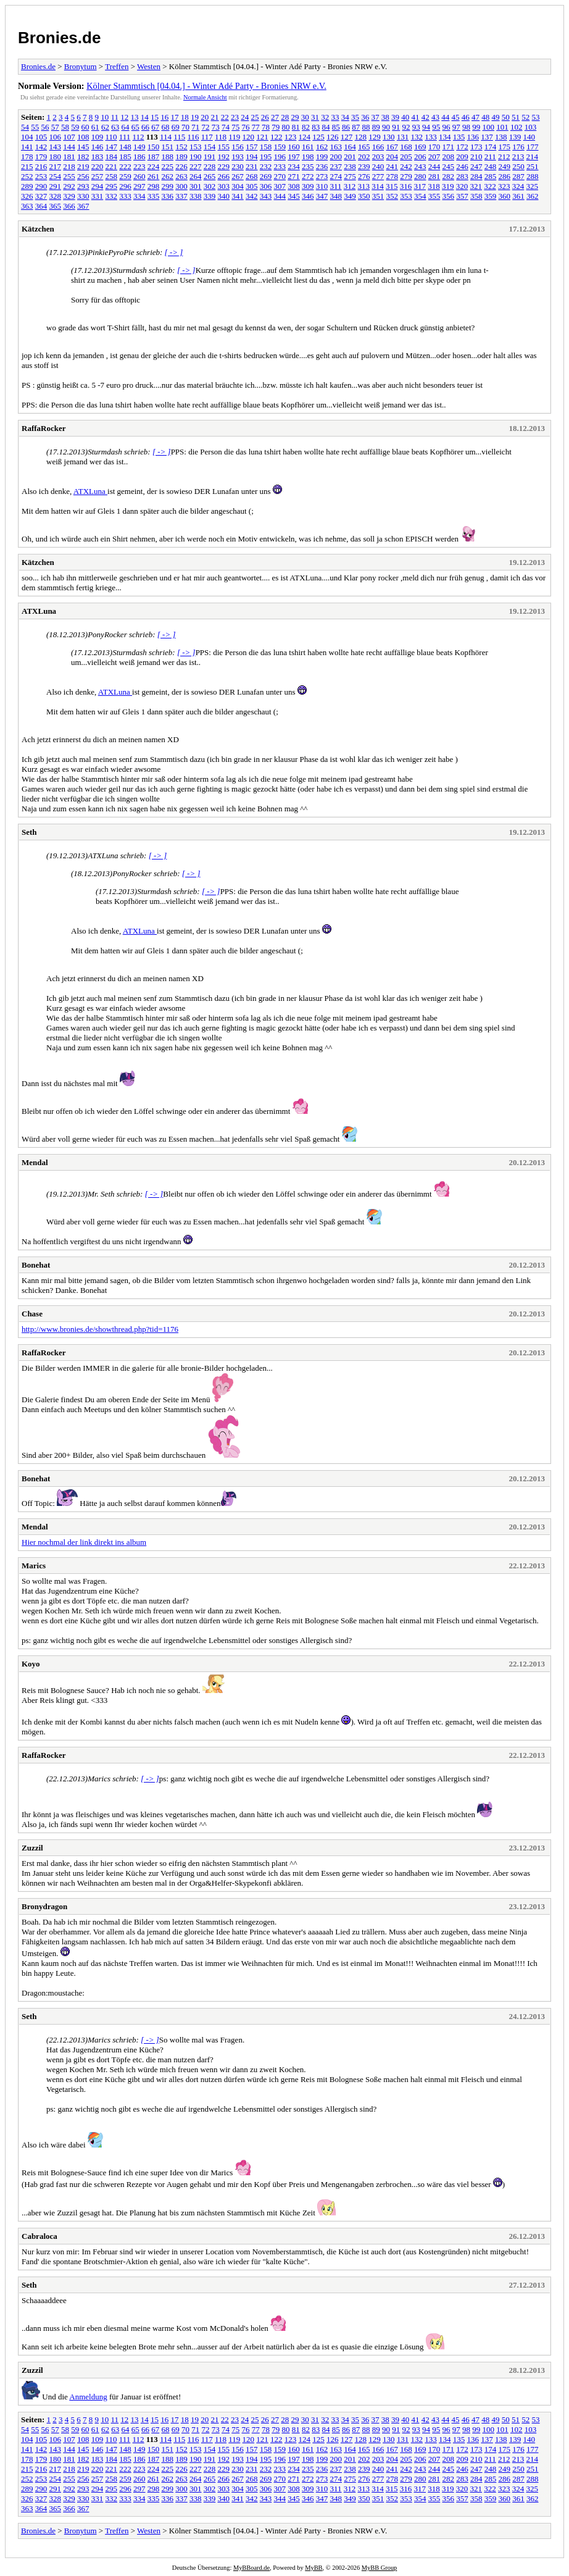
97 (456, 127)
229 (224, 166)
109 (97, 136)
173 (476, 146)
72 (206, 127)
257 (97, 176)
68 (166, 127)
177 (532, 146)
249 (505, 166)
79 (276, 127)
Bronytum (80, 66)
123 (290, 136)
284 (476, 176)
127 (347, 136)
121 (262, 136)
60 (85, 127)
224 (153, 166)
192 (224, 156)
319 (448, 186)
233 (280, 166)
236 (322, 166)
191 (210, 156)
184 (112, 156)
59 (75, 127)
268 (252, 176)
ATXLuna (90, 491)
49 (496, 117)
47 (475, 117)
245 (448, 166)
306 (266, 186)
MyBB (313, 2567)
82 (306, 127)
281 (434, 176)
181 (69, 156)
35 (355, 117)
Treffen (116, 66)
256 (83, 176)
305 (252, 186)
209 (462, 156)
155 (224, 146)
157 (252, 146)
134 (445, 136)
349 (350, 196)
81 (296, 127)
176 (518, 146)
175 (505, 146)
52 (525, 117)
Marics (34, 1565)
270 (280, 176)
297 (139, 186)
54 (25, 127)
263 (181, 176)
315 (392, 186)
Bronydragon (44, 1906)
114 (166, 136)
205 (406, 156)
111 (125, 136)
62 (105, 127)
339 (210, 196)
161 (308, 146)
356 (448, 196)
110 (111, 136)
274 (336, 176)
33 (335, 117)
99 (476, 127)
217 (55, 166)
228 (210, 166)
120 (249, 136)
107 (69, 136)
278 (392, 176)
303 (224, 186)
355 (434, 196)
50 (506, 117)
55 (35, 127)
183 (97, 156)
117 (207, 136)
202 (364, 156)
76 (246, 127)
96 (446, 127)
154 (210, 146)
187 (153, 156)
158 (266, 146)
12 (124, 117)
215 (27, 166)
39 (395, 117)
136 (473, 136)
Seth (29, 832)
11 (115, 117)
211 (490, 156)
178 (27, 156)
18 (185, 117)
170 (434, 146)
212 (504, 156)
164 (350, 146)
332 (112, 196)
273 (322, 176)
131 (403, 136)
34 (345, 117)
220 (97, 166)
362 (532, 196)
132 (417, 136)
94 (426, 127)
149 (139, 146)
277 (378, 176)
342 (252, 196)
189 (181, 156)
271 (294, 176)
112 (138, 136)
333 (125, 196)
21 (215, 117)
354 (420, 196)
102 (516, 127)
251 (532, 166)
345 (294, 196)
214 (532, 156)
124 (305, 136)
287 (518, 176)
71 (195, 127)
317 (420, 186)
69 (176, 127)
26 (265, 117)
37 (376, 117)
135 (459, 136)
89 (376, 127)
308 (294, 186)
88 (366, 127)
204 (392, 156)
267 (237, 176)
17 (175, 117)
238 (350, 166)
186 (139, 156)
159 (280, 146)
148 (125, 146)
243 (420, 166)
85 (336, 127)
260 (139, 176)
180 (55, 156)
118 (220, 136)
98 (466, 127)
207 (434, 156)
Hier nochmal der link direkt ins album (84, 1542)
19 (195, 117)
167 (392, 146)
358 (476, 196)
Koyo (31, 1663)
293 (83, 186)
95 (436, 127)
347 (322, 196)
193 (237, 156)
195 (266, 156)
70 (185, 127)
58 (65, 127)
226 (181, 166)
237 (336, 166)
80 (286, 127)
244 (434, 166)
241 (392, 166)
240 (378, 166)
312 (350, 186)
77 (256, 127)
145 (83, 146)
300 (181, 186)
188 (168, 156)
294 (97, 186)
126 (332, 136)
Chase (32, 1313)
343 (266, 196)
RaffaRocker (43, 428)
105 (41, 136)
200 (336, 156)
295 (112, 186)
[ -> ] (174, 252)
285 (490, 176)
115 (179, 136)
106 (55, 136)
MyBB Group (379, 2567)
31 (315, 117)
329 (69, 196)
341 (237, 196)
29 (295, 117)
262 (168, 176)
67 (155, 127)
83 (316, 127)
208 (448, 156)
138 (501, 136)
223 (139, 166)
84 (326, 127)
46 (466, 117)
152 (181, 146)
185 (125, 156)
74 (226, 127)
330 (83, 196)
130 (389, 136)
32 (325, 117)
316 (406, 186)
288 (532, 176)
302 (210, 186)
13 (135, 117)
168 (406, 146)
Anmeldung (88, 2396)
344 (280, 196)
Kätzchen (38, 228)
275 (350, 176)
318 (434, 186)
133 (431, 136)
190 (195, 156)
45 (456, 117)
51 (516, 117)
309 (308, 186)
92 (406, 127)
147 (112, 146)
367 (83, 206)
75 (235, 127)
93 (416, 127)
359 (490, 196)
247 (476, 166)
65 (135, 127)
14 (145, 117)
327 (41, 196)
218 (69, 166)
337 (181, 196)
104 (27, 136)
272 (308, 176)
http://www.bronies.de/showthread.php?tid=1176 (100, 1329)
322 (490, 186)
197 (294, 156)
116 (193, 136)
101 (502, 127)
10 (105, 117)
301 (195, 186)
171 (448, 146)
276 (364, 176)
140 (529, 136)
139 (515, 136)
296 (125, 186)
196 (280, 156)
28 (285, 117)
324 (518, 186)
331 (97, 196)
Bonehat (36, 1264)
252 (27, 176)
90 (386, 127)
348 (336, 196)
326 (27, 196)
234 (294, 166)
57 (55, 127)
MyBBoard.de (251, 2567)
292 (69, 186)
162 (322, 146)
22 (225, 117)
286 (505, 176)
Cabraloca (39, 2236)
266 (224, 176)
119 (234, 136)
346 (308, 196)
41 (416, 117)
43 (435, 117)
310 (322, 186)
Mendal (35, 1162)
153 (195, 146)
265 (210, 176)
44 (445, 117)
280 (420, 176)
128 (361, 136)
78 (266, 127)
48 (485, 117)
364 (41, 206)
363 (27, 206)
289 (27, 186)
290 (41, 186)
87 (356, 127)
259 (125, 176)
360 (505, 196)
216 (41, 166)
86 (346, 127)
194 (252, 156)
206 (420, 156)
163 (336, 146)
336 (168, 196)
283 (462, 176)
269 (266, 176)
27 (275, 117)
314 (378, 186)
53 (536, 117)
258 (112, 176)
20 (205, 117)
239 (364, 166)
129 (374, 136)
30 (305, 117)
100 (489, 127)
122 (276, 136)
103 (531, 127)
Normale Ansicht (205, 97)
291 (55, 186)
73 (216, 127)
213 (518, 156)
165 (364, 146)
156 (237, 146)
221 (112, 166)
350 (364, 196)
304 (237, 186)
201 (350, 156)
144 (69, 146)
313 (364, 186)
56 (45, 127)
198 (308, 156)
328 (55, 196)
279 (406, 176)
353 (406, 196)
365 (55, 206)
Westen (148, 66)
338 (195, 196)
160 (294, 146)
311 (336, 186)
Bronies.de (59, 37)
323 (504, 186)
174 (490, 146)
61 (95, 127)
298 (153, 186)
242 (406, 166)
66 (145, 127)
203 (378, 156)
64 (126, 127)
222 (125, 166)
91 (396, 127)
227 (195, 166)
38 (385, 117)
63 (115, 127)
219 (83, 166)
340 (224, 196)
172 (462, 146)
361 (518, 196)
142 (41, 146)
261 (153, 176)
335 (153, 196)
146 (97, 146)
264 (195, 176)
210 (476, 156)
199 (322, 156)
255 (69, 176)
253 (41, 176)
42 (426, 117)
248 (490, 166)
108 (83, 136)
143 (55, 146)
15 (155, 117)
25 (255, 117)
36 (365, 117)
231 (252, 166)
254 (55, 176)
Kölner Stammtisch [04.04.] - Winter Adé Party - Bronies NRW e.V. (206, 86)
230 (237, 166)
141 (27, 146)
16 (164, 117)
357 (462, 196)
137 (487, 136)
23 (235, 117)
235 (308, 166)
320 (462, 186)
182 (83, 156)
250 (518, 166)
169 (420, 146)
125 (318, 136)
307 (280, 186)
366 (69, 206)
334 (139, 196)
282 (448, 176)
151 (168, 146)
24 (245, 117)
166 (378, 146)
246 (462, 166)
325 (532, 186)
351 (378, 196)
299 (168, 186)
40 (405, 117)
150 (153, 146)
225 (168, 166)
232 (266, 166)
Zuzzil (32, 1847)
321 (476, 186)
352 (392, 196)
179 (41, 156)
